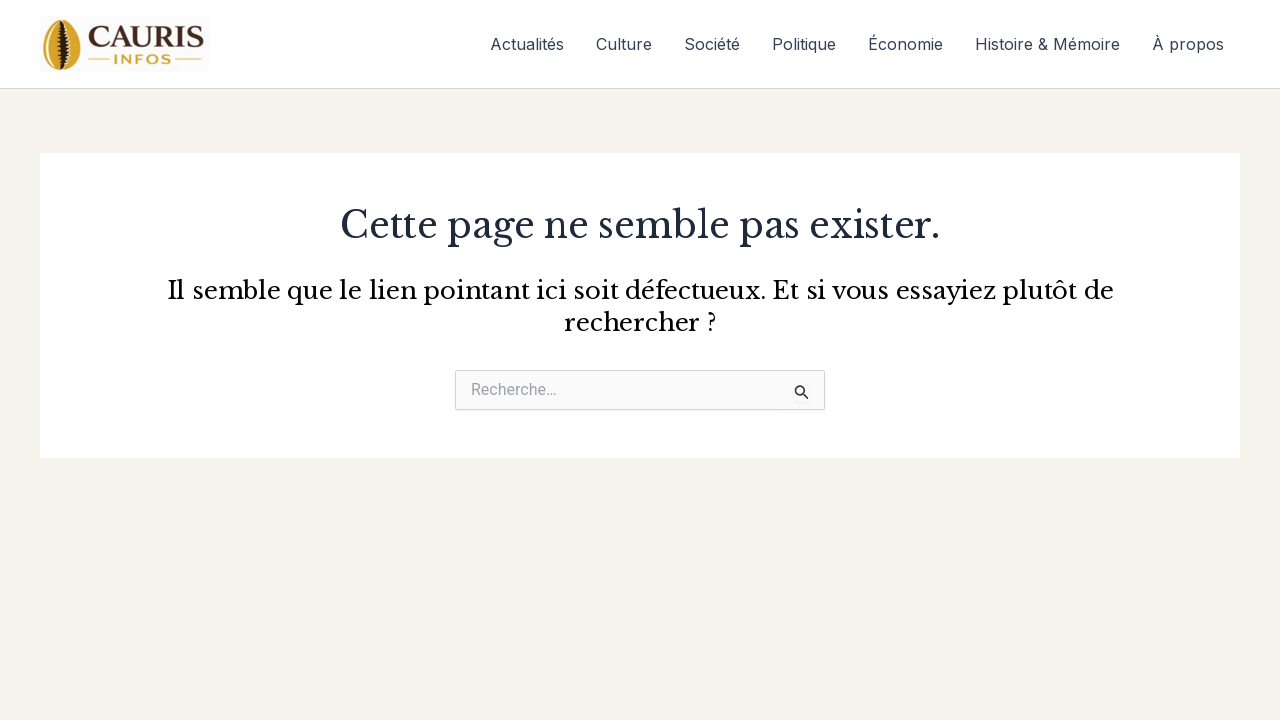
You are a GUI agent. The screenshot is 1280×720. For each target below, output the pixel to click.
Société (712, 44)
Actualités (527, 44)
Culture (624, 44)
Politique (804, 44)
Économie (905, 44)
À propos (1188, 44)
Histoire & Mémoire (1047, 44)
